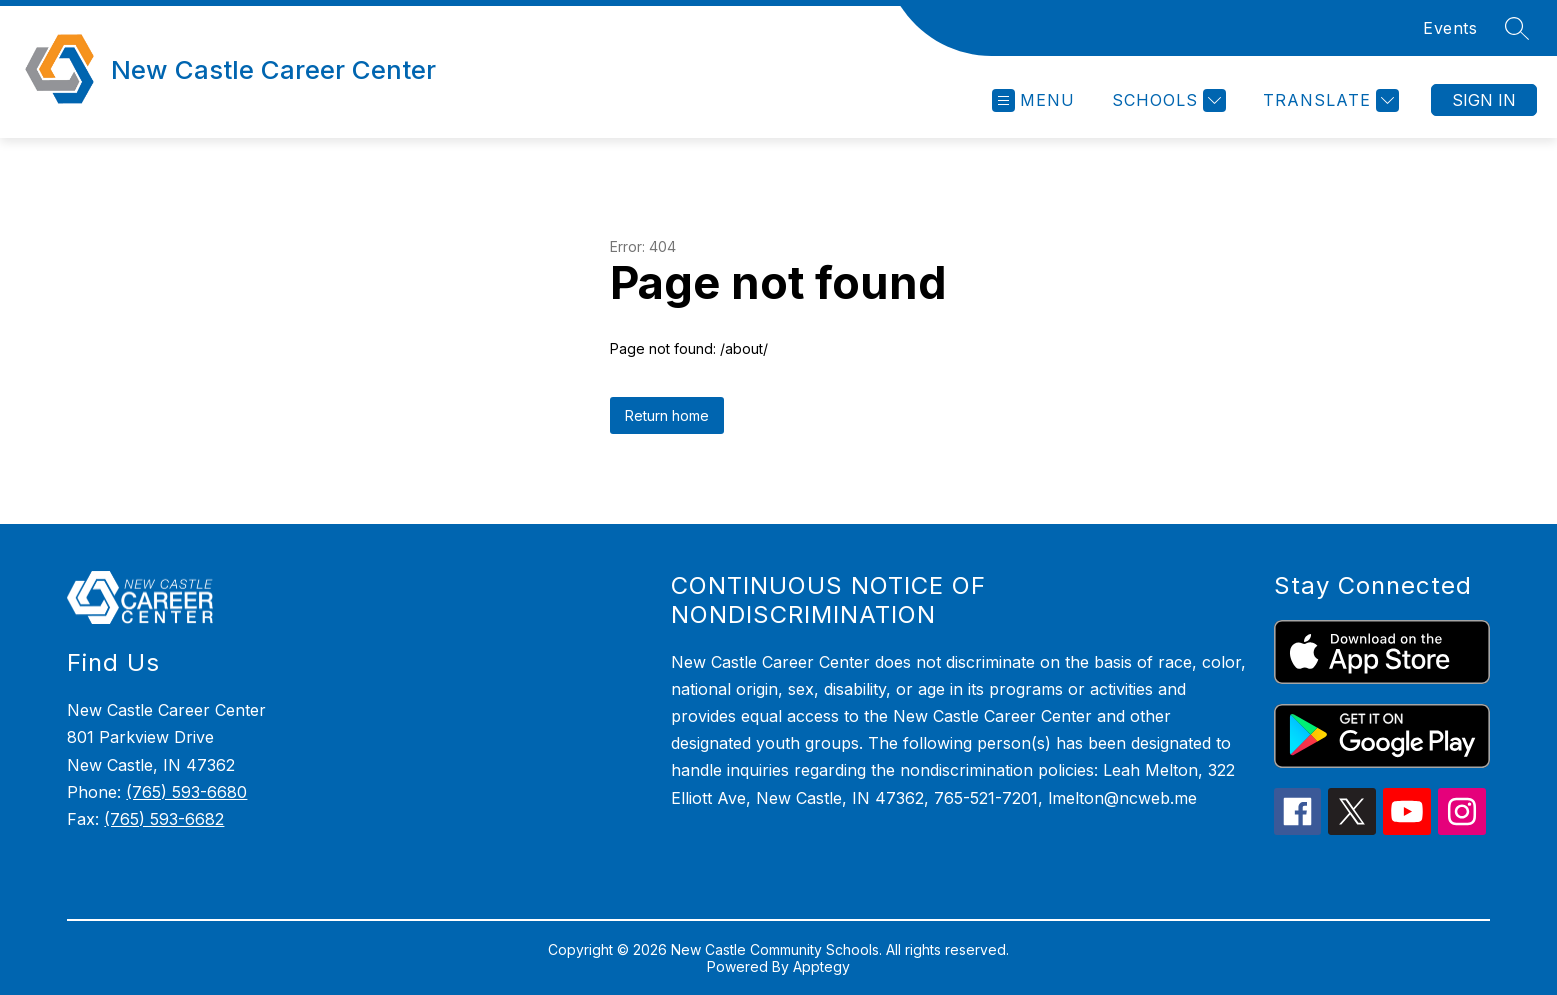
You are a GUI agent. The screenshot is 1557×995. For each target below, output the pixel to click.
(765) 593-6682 (164, 819)
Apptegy (821, 966)
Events (1450, 28)
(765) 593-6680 (186, 792)
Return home (667, 415)
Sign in (1484, 100)
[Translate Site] (1328, 100)
